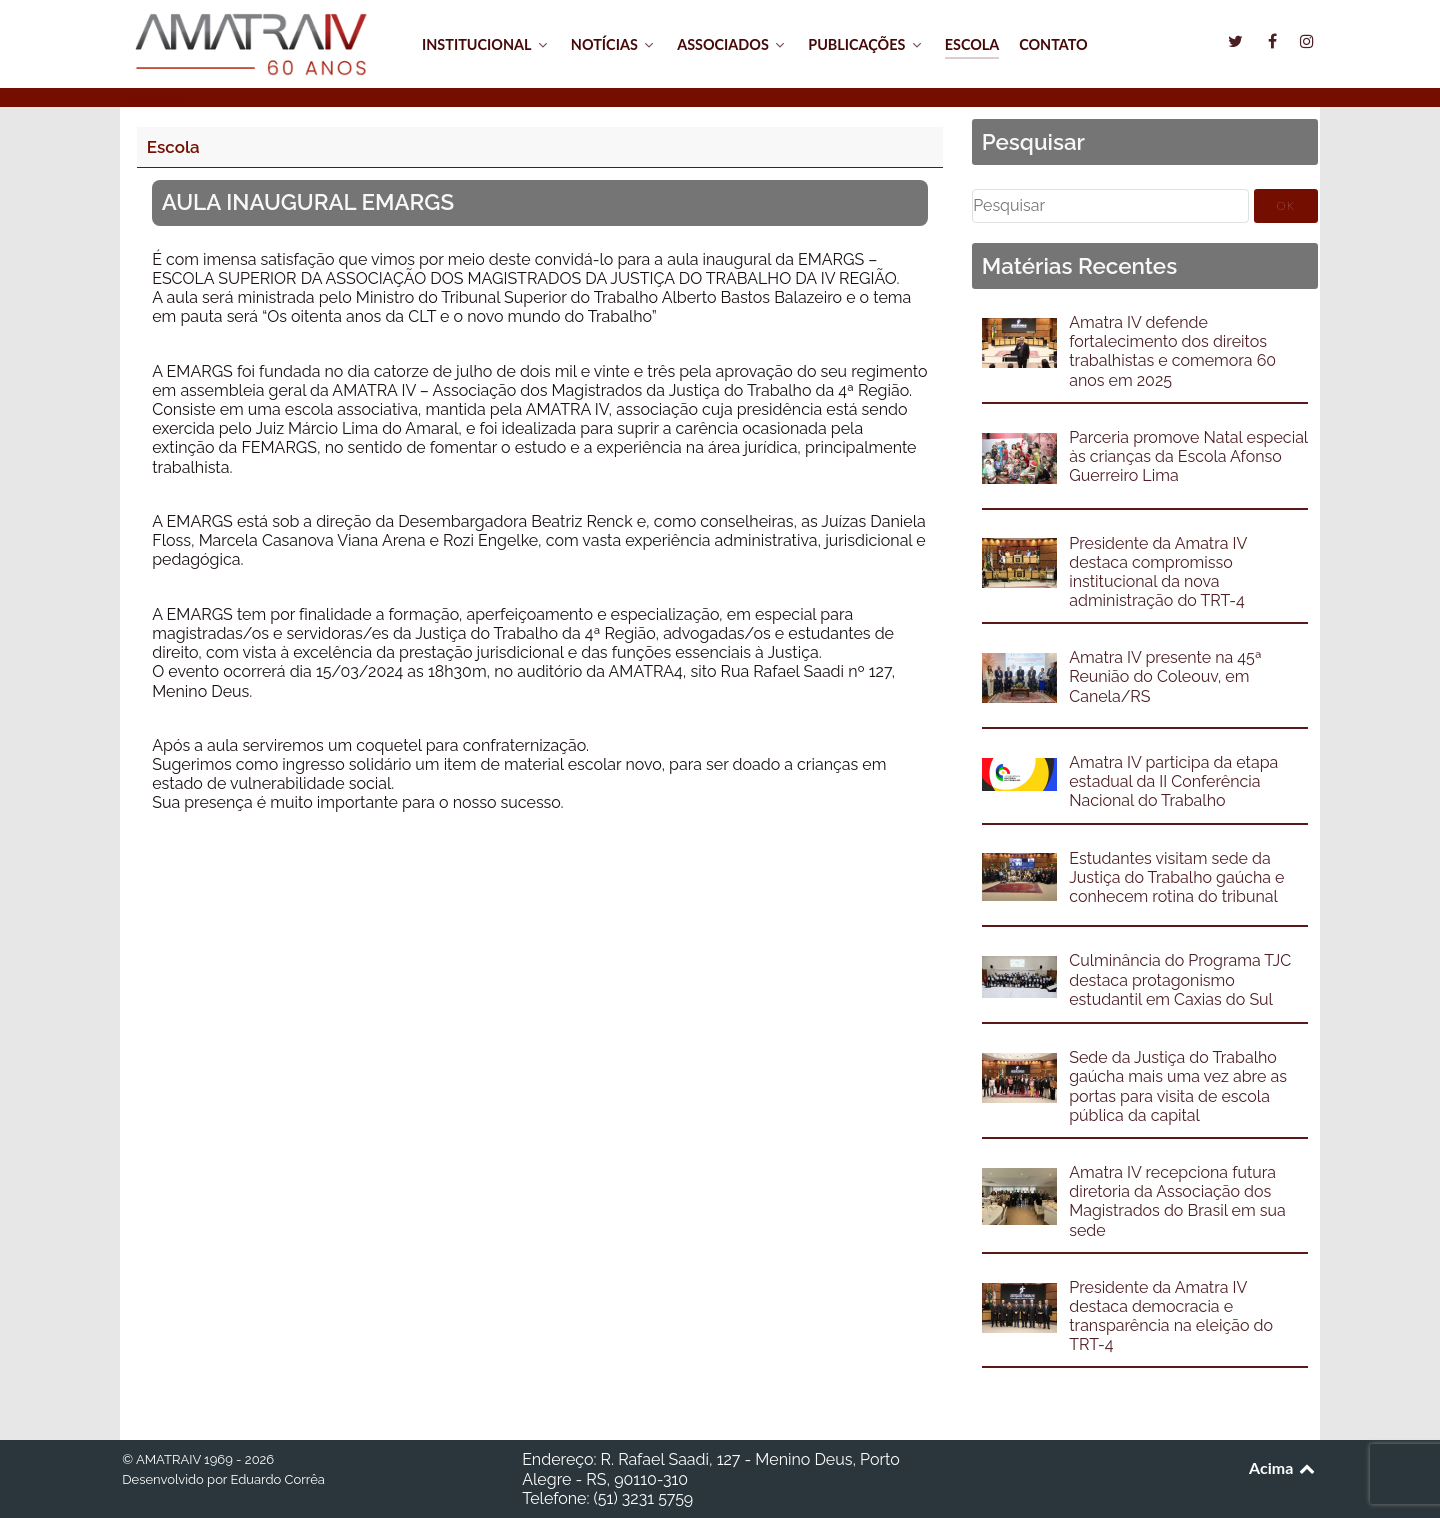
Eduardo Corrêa (277, 1479)
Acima (1283, 1467)
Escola (173, 147)
